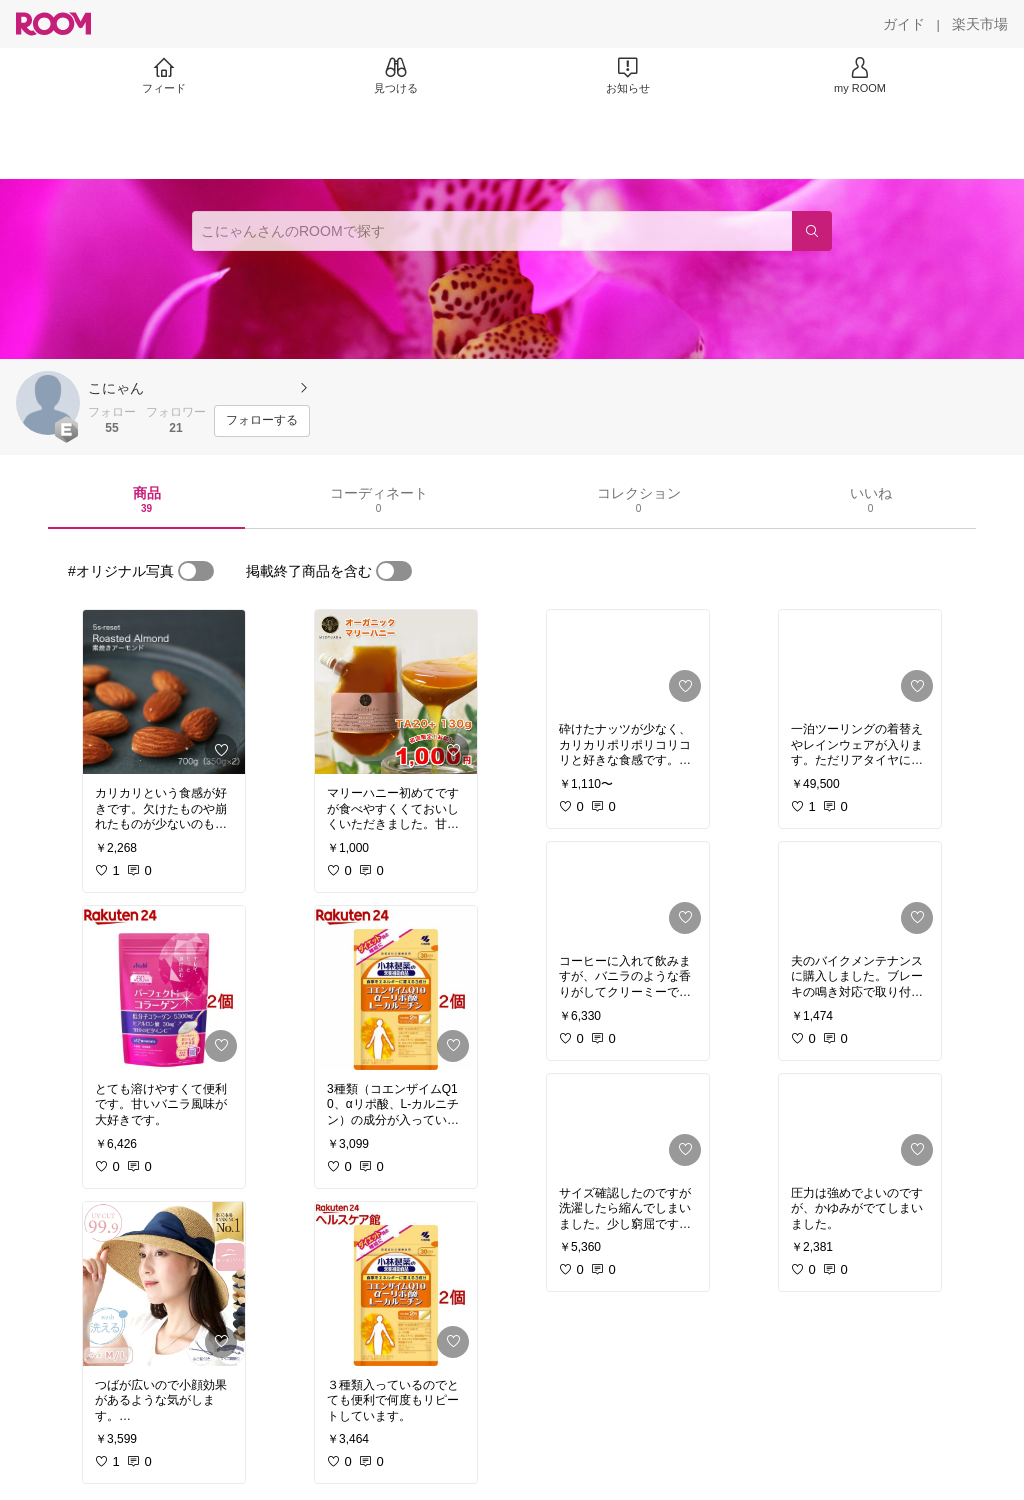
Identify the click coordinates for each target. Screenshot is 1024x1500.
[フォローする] (262, 421)
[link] (164, 692)
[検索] (812, 231)
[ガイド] (904, 24)
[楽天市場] (980, 24)
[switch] (196, 571)
